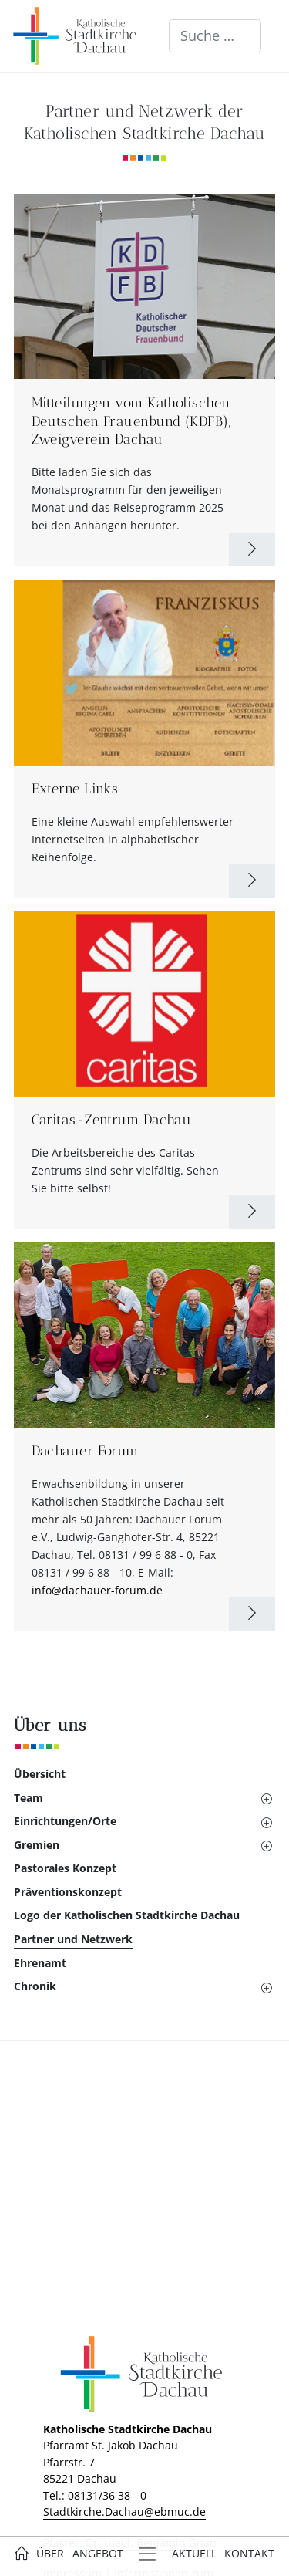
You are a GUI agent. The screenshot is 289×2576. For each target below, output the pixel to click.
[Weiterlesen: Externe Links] (252, 881)
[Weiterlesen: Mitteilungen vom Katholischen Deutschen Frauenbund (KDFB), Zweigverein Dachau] (252, 549)
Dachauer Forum (85, 1451)
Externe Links (75, 788)
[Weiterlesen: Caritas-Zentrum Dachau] (252, 1212)
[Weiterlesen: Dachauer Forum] (252, 1614)
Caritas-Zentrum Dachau (112, 1119)
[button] (131, 1798)
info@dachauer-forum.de (97, 1590)
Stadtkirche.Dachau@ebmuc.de (124, 2512)
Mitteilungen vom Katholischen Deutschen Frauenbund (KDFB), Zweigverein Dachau (131, 421)
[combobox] (215, 35)
